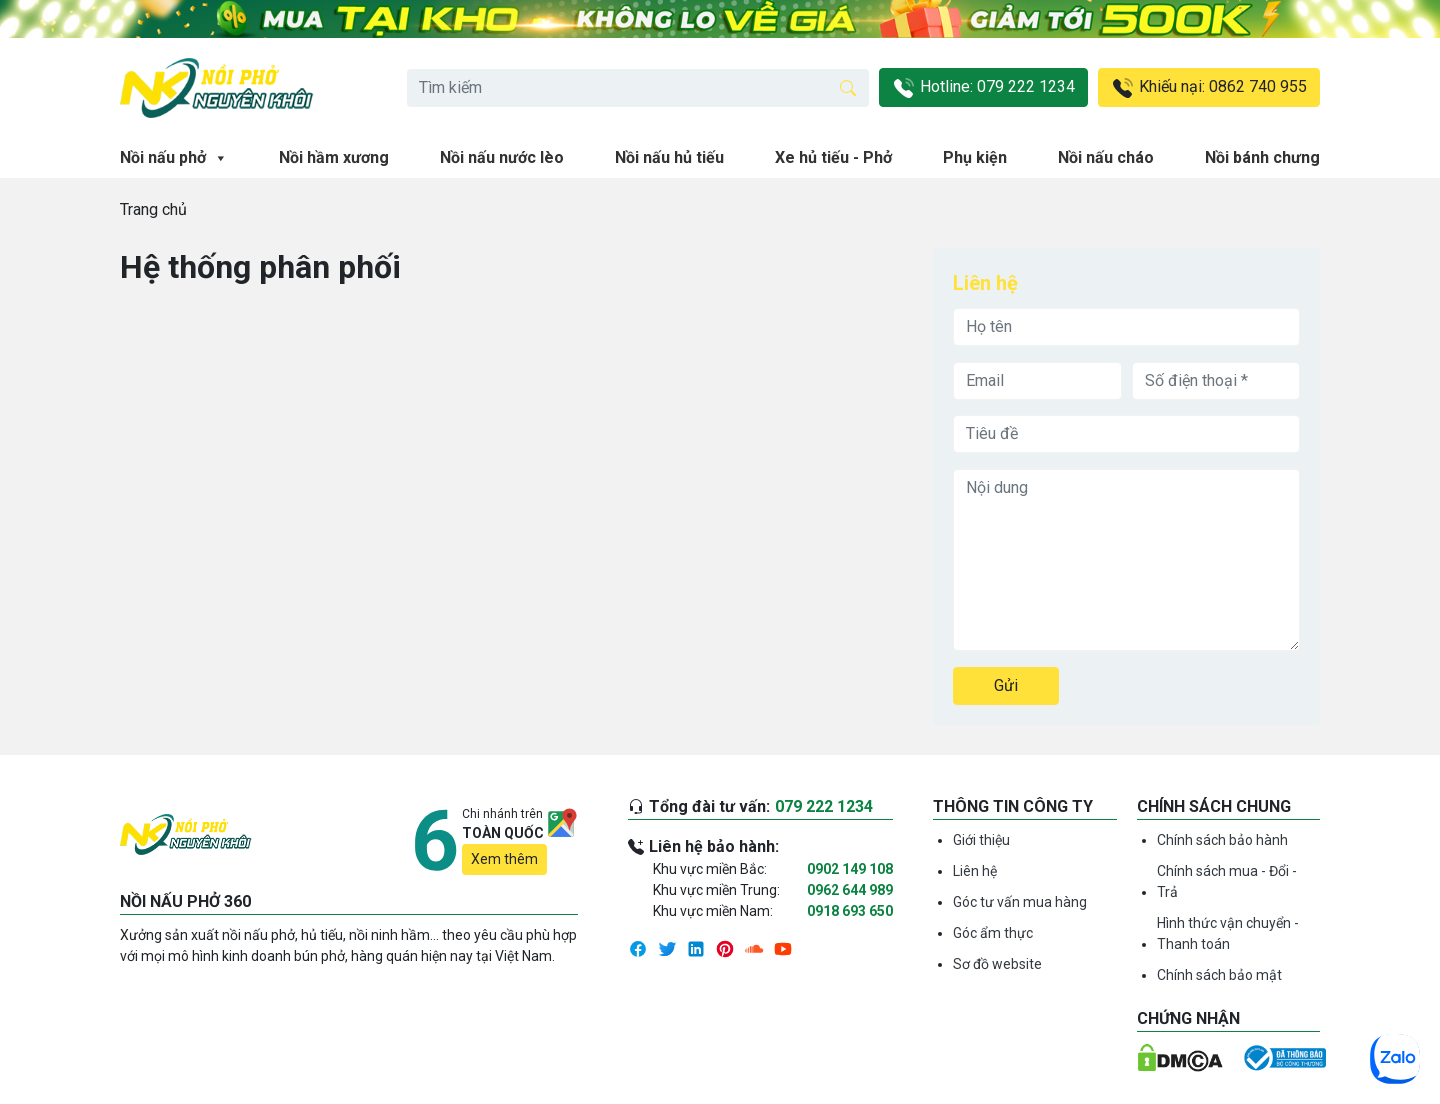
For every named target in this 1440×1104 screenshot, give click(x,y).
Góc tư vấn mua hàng (1020, 902)
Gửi (1006, 685)
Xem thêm (504, 859)
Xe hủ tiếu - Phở (833, 157)
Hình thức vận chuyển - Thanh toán (1228, 933)
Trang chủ (153, 209)
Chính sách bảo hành (1222, 840)
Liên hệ (975, 871)
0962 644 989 (850, 890)
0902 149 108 (850, 869)
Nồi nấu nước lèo (502, 157)
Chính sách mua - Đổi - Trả (1227, 881)
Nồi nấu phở (174, 158)
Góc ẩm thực (993, 933)
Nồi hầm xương (334, 157)
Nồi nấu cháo (1106, 157)
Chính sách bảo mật (1219, 975)
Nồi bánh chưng (1262, 157)
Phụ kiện (975, 157)
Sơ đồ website (997, 964)
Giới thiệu (981, 840)
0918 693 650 (850, 911)
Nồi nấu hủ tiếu (669, 157)
